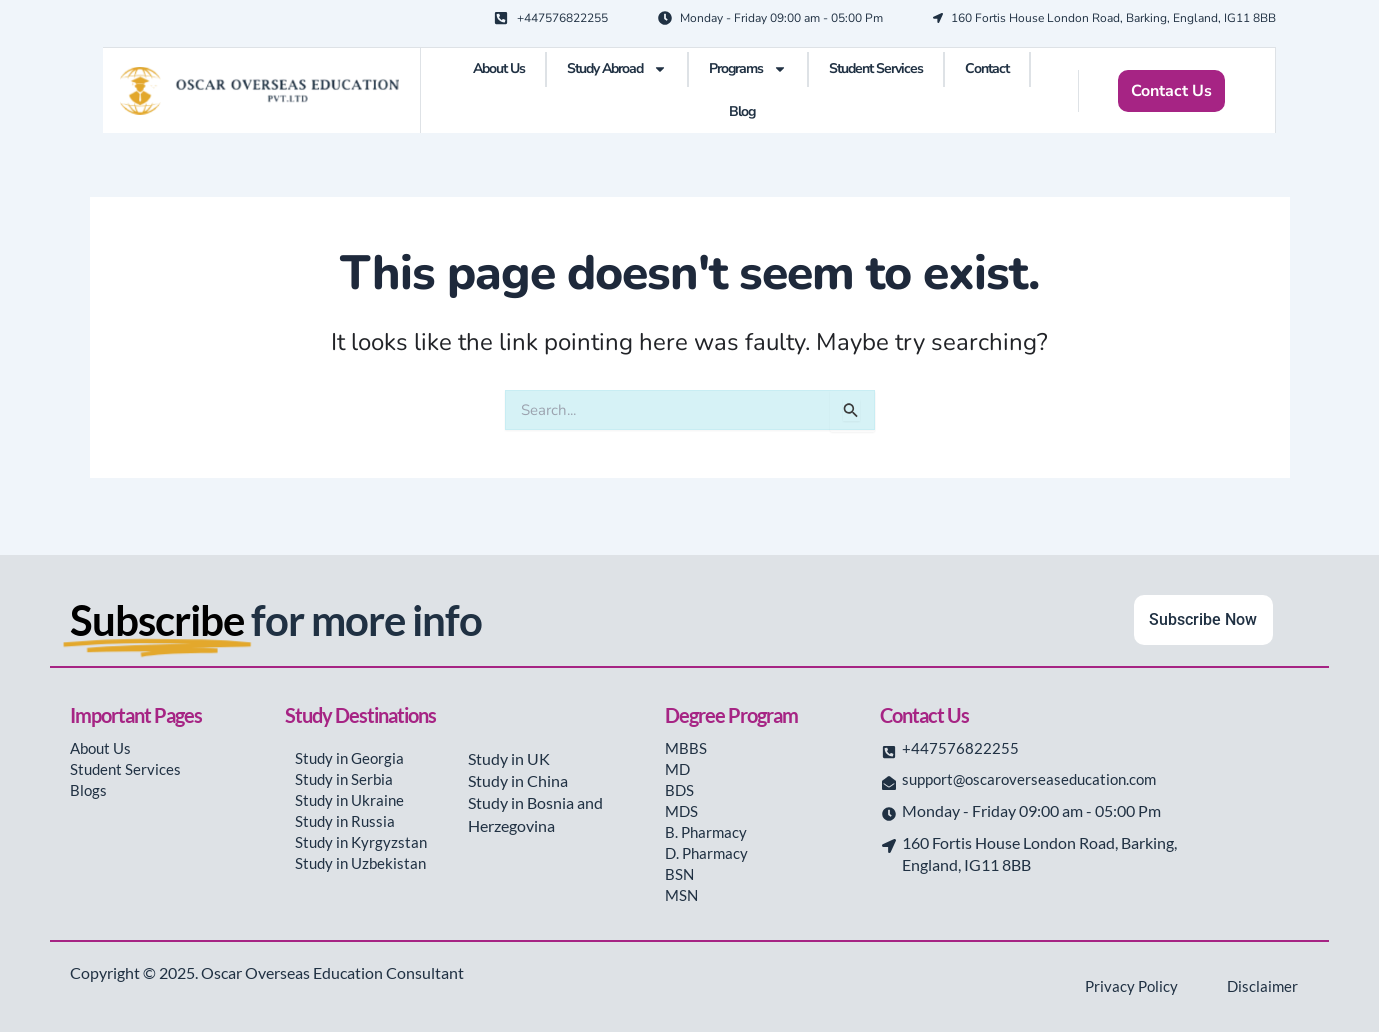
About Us (499, 68)
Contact (987, 68)
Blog (742, 111)
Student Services (876, 68)
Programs (748, 69)
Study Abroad (617, 69)
